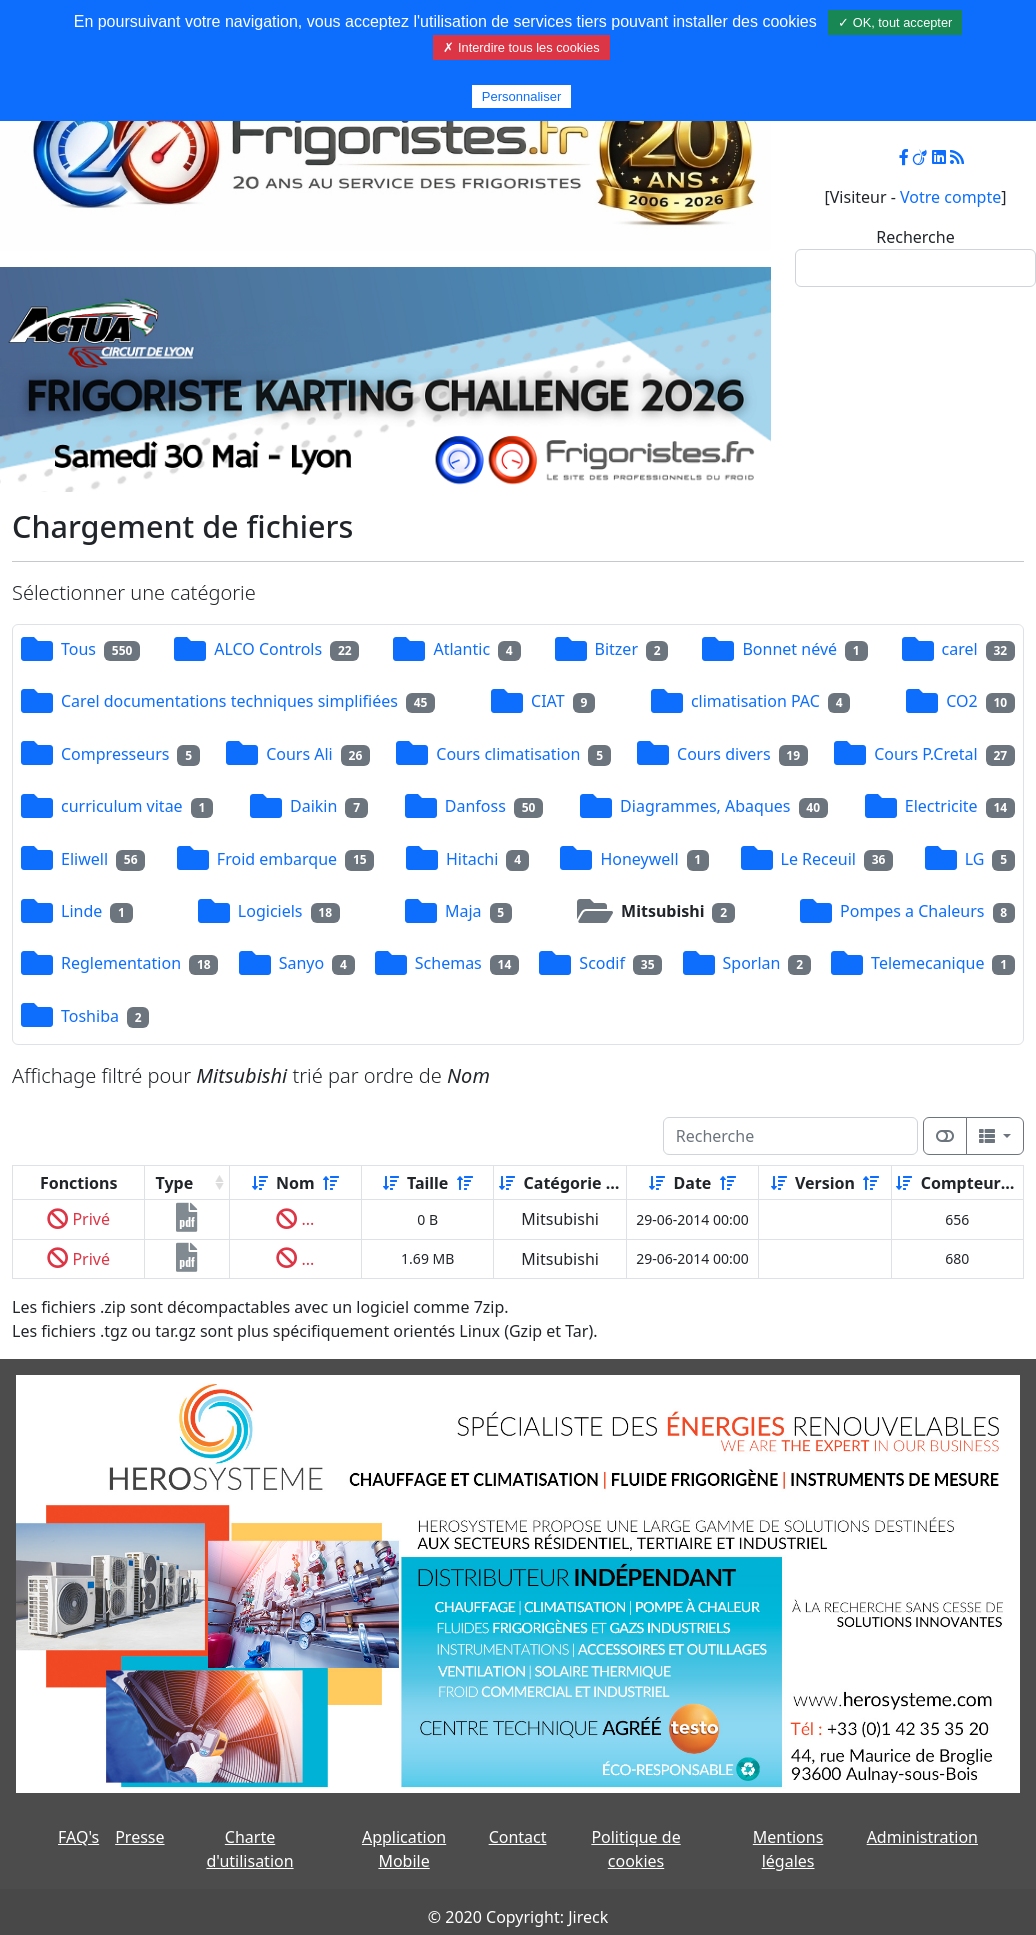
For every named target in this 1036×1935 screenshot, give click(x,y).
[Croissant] (260, 1183)
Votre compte (950, 197)
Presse (139, 1837)
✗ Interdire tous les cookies (521, 47)
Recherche (915, 237)
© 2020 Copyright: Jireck (518, 1917)
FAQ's (78, 1837)
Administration (922, 1837)
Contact (518, 1837)
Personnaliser (522, 96)
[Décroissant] (331, 1183)
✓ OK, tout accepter (895, 22)
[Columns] (995, 1136)
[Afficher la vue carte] (945, 1136)
